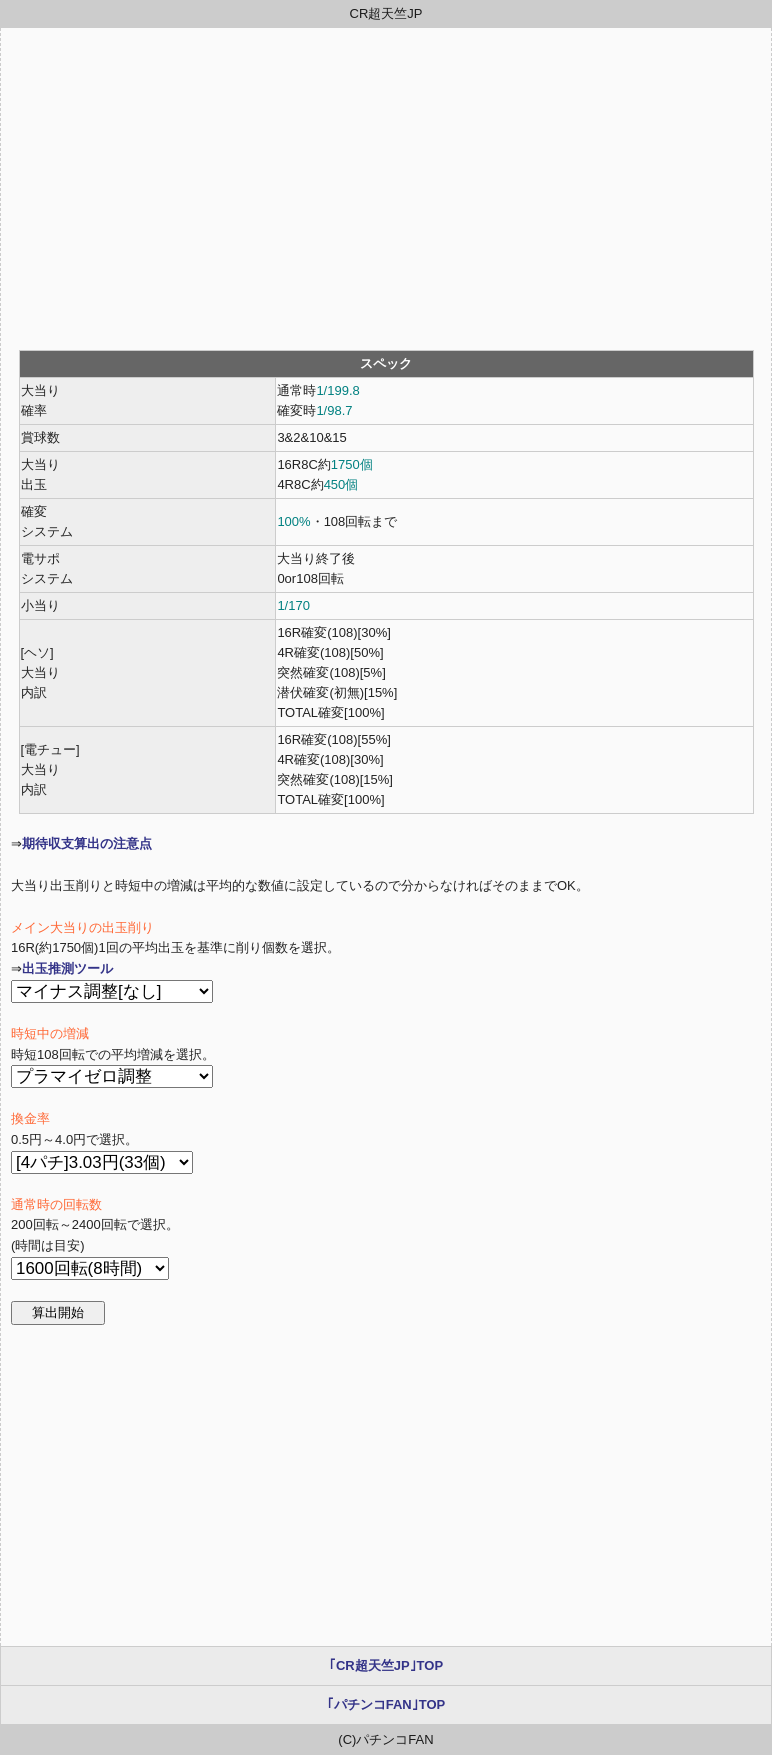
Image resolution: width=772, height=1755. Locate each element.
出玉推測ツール (67, 968)
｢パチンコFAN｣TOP (386, 1704)
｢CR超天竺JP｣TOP (386, 1665)
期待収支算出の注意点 (87, 843)
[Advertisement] (386, 189)
